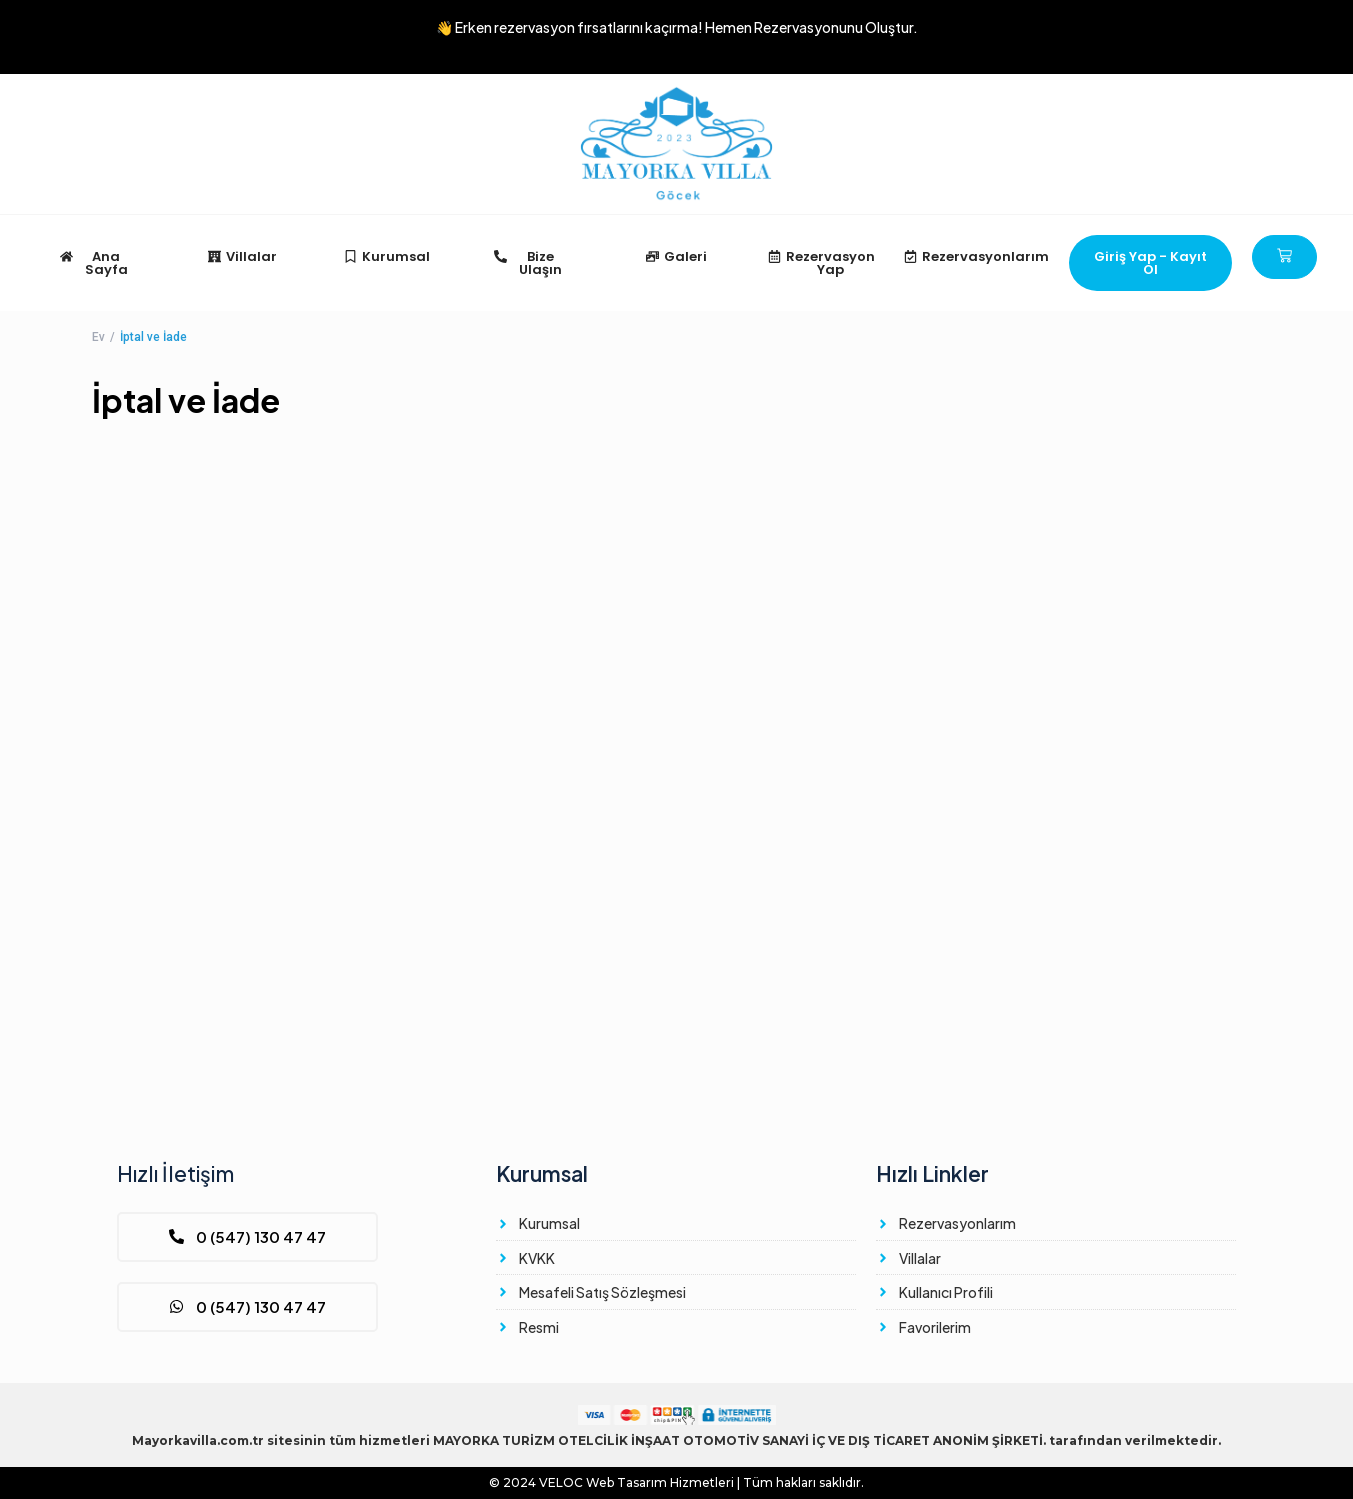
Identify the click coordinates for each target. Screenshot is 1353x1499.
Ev (98, 337)
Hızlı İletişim (175, 1173)
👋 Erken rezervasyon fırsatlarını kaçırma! (677, 27)
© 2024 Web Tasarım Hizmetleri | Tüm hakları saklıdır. (676, 1482)
